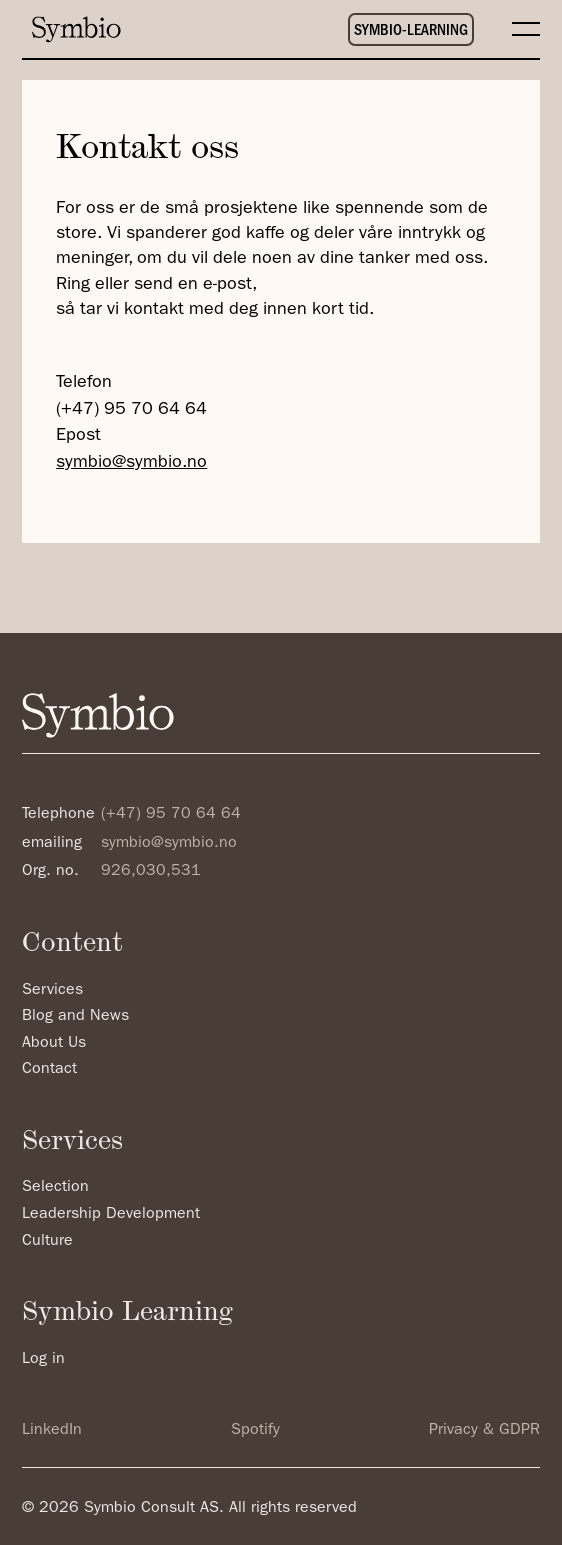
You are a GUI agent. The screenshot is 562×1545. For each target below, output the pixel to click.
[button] (516, 29)
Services (52, 990)
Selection (55, 1187)
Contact (49, 1069)
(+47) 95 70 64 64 (131, 409)
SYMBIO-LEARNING (411, 31)
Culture (47, 1241)
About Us (54, 1043)
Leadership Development (111, 1214)
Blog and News (75, 1016)
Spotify (255, 1430)
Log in (43, 1359)
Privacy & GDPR (484, 1430)
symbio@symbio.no (131, 462)
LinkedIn (52, 1430)
